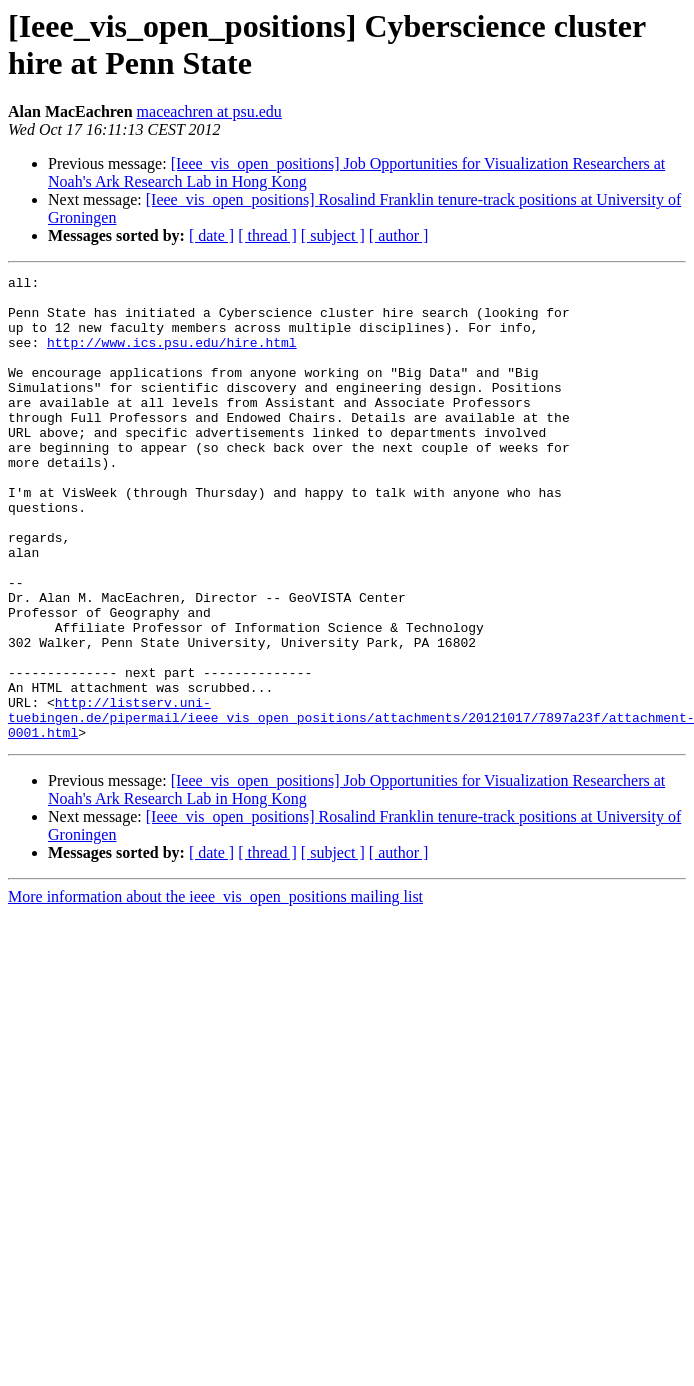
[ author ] (399, 235)
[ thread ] (267, 235)
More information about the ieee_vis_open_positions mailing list (215, 989)
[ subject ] (333, 235)
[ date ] (211, 235)
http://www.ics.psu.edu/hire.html (172, 357)
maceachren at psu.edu (209, 111)
